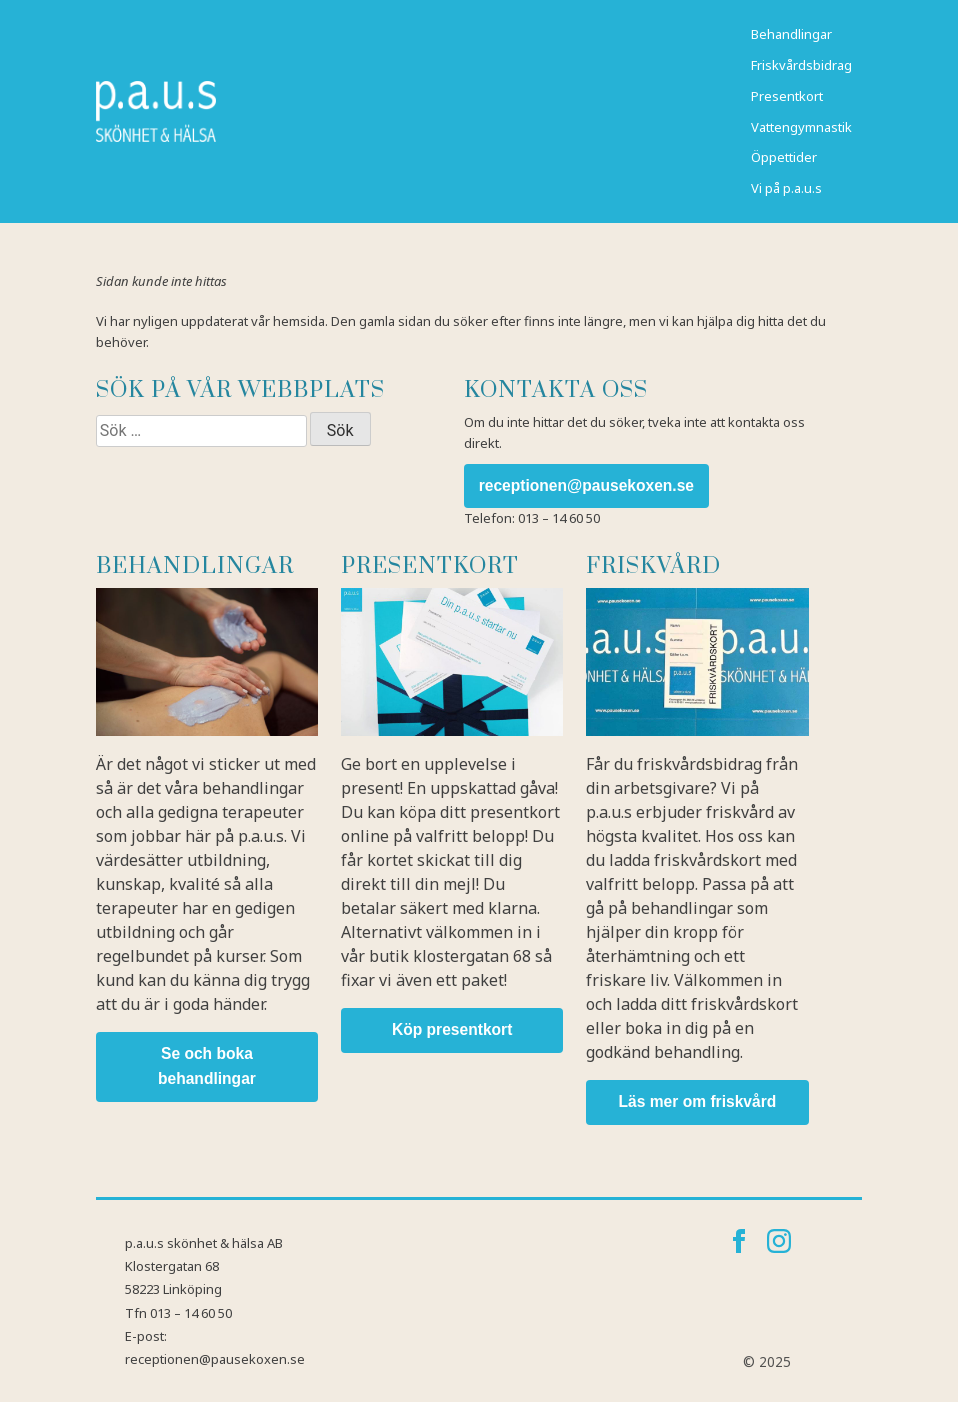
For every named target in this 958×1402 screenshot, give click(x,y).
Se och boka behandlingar (207, 1066)
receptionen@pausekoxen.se (586, 485)
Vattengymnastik (801, 127)
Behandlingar (791, 34)
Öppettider (784, 157)
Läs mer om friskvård (698, 1101)
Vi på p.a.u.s (786, 188)
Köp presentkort (452, 1029)
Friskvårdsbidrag (801, 65)
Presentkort (787, 96)
